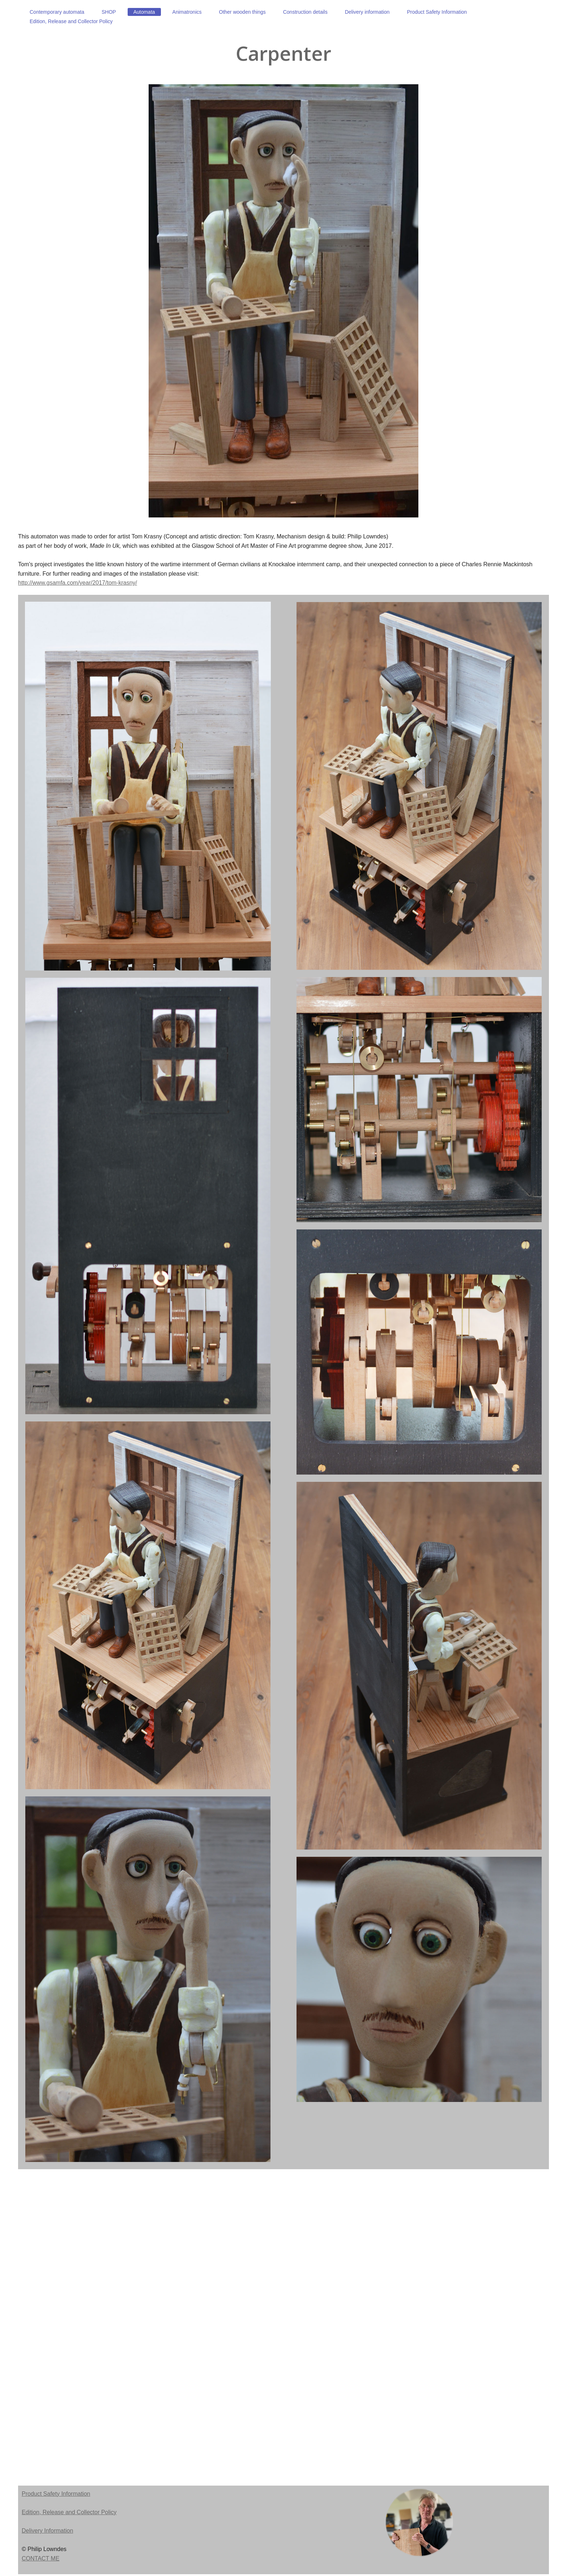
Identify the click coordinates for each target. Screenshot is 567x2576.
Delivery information (367, 12)
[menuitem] (57, 12)
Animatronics (187, 12)
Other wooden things (242, 12)
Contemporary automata (57, 12)
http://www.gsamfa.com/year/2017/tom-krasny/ (77, 583)
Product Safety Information (437, 12)
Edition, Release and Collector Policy (71, 21)
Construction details (305, 12)
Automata (144, 12)
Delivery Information (47, 2531)
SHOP (109, 12)
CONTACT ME (40, 2558)
